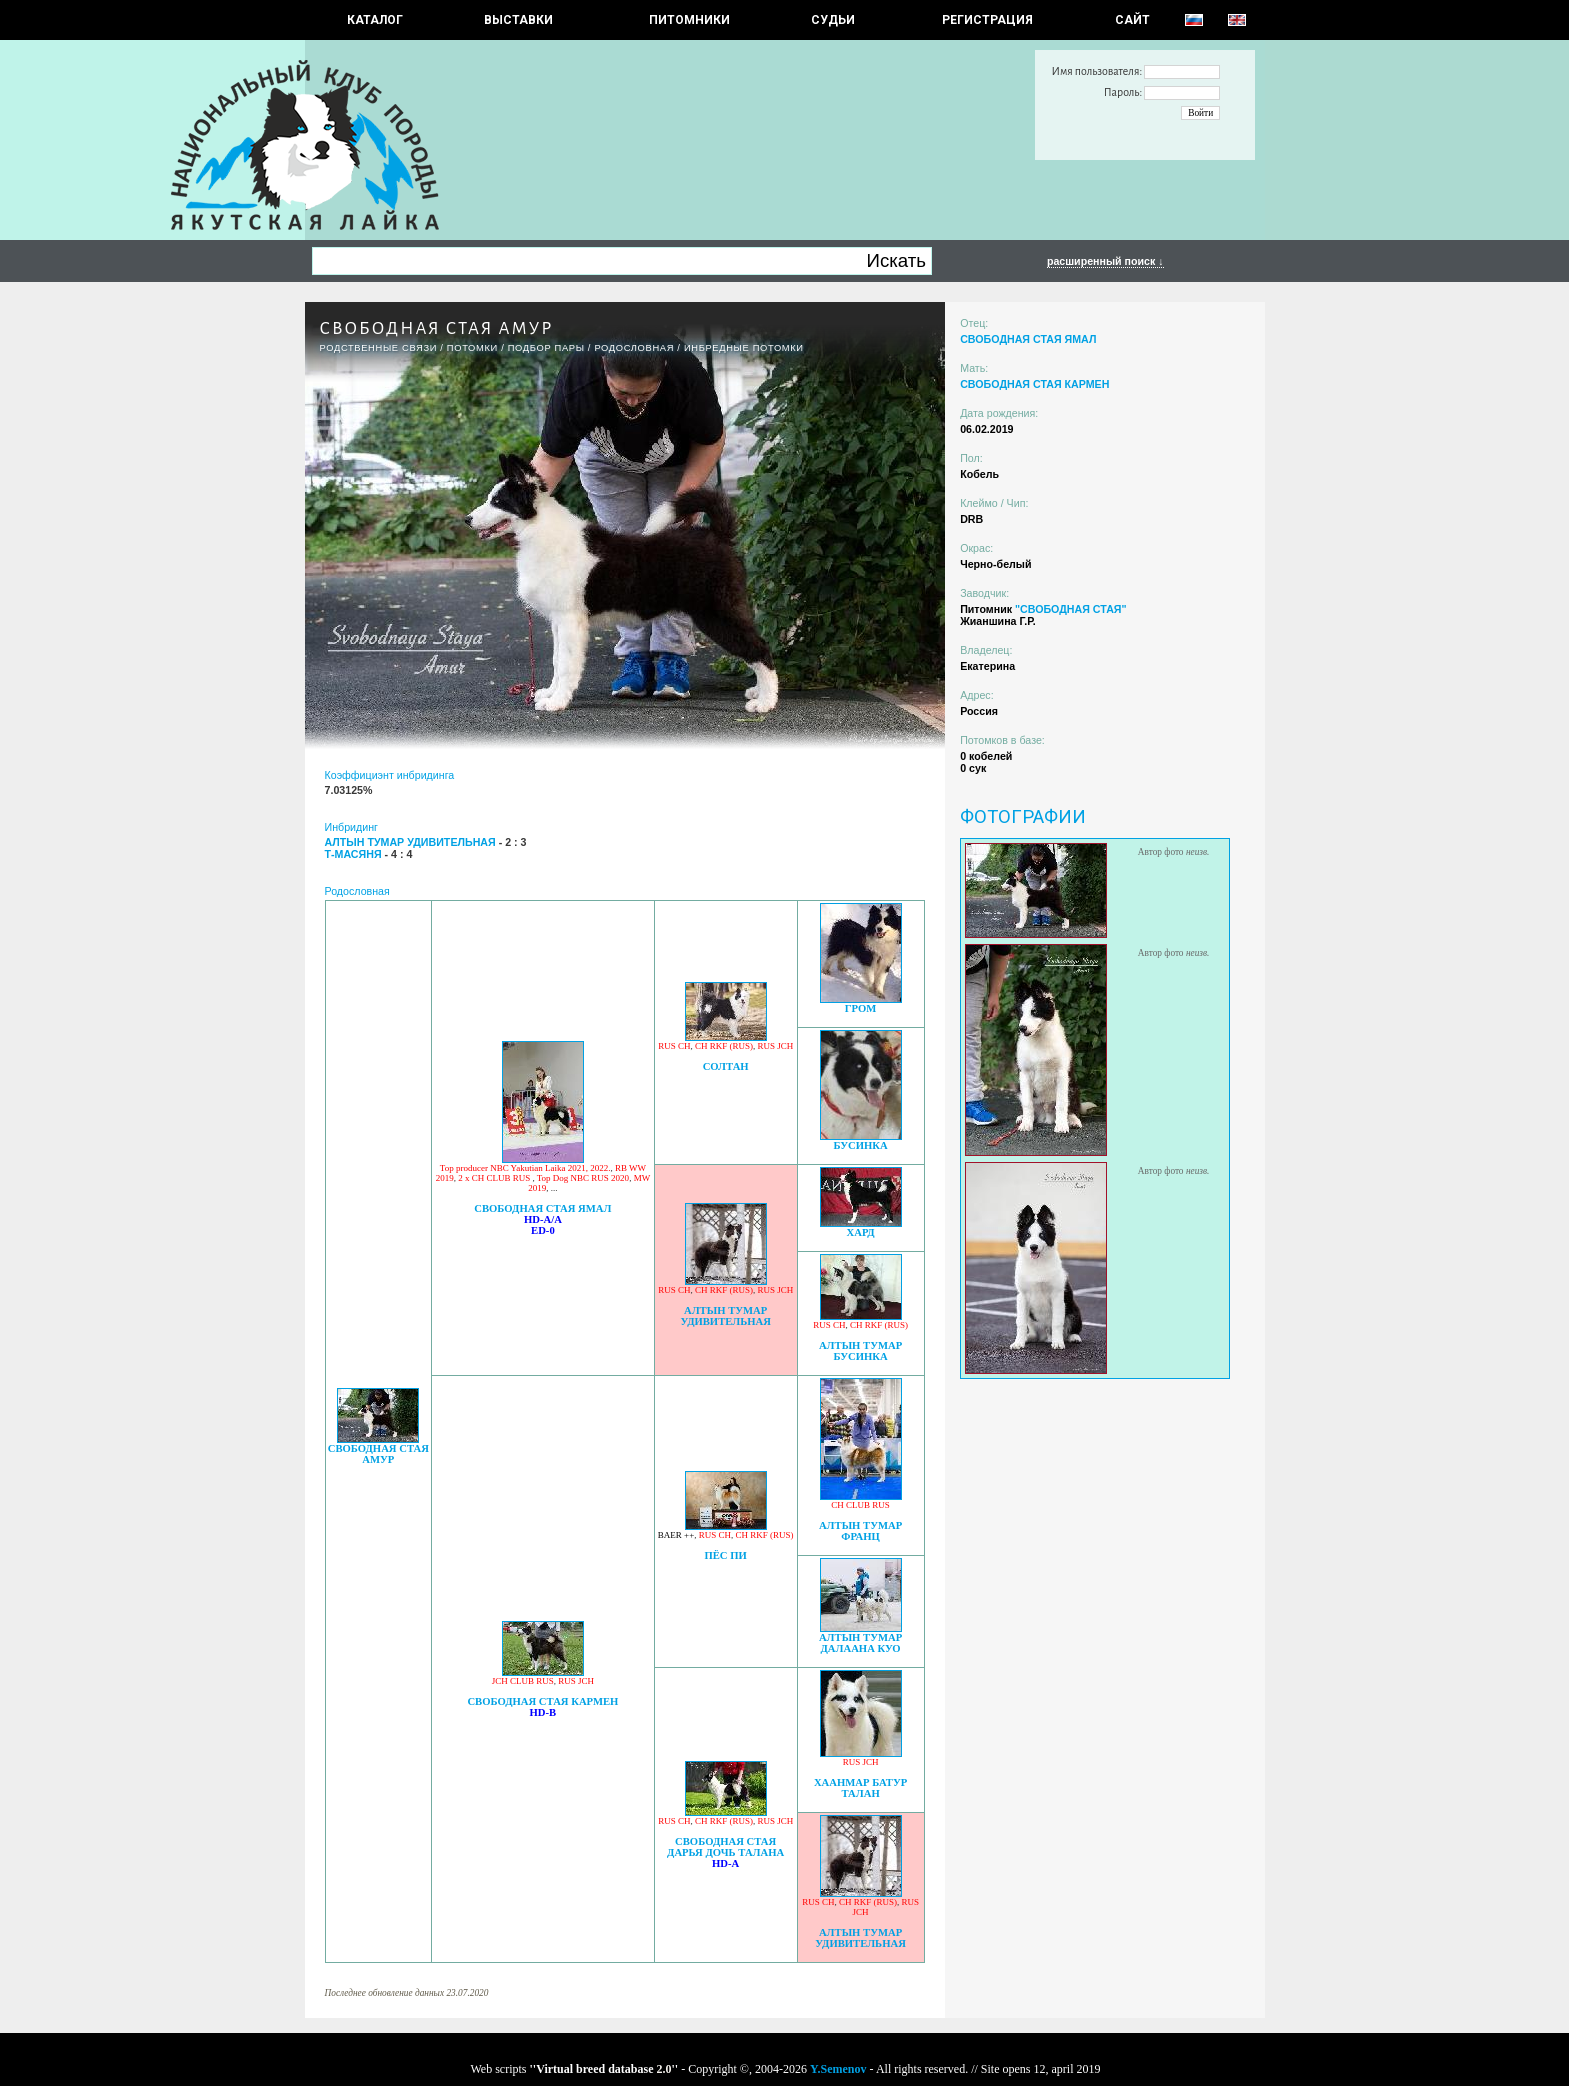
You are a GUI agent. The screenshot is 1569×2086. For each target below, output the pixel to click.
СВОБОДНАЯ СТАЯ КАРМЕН (542, 1701)
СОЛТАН (726, 1066)
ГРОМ (861, 1008)
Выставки (518, 20)
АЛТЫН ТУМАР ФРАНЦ (860, 1531)
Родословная (634, 348)
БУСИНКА (860, 1145)
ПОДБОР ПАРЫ (546, 348)
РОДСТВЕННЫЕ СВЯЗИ (379, 348)
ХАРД (861, 1232)
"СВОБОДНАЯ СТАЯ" (1071, 609)
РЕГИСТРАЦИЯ (987, 20)
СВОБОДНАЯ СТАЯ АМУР (378, 1454)
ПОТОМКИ (472, 348)
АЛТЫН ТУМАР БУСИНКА (860, 1351)
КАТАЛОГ (375, 20)
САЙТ (1132, 20)
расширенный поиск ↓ (1105, 261)
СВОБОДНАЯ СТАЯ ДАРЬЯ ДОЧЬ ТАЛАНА (725, 1847)
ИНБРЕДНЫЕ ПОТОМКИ (744, 348)
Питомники (689, 20)
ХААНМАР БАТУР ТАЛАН (860, 1788)
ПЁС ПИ (725, 1555)
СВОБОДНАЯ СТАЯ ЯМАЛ (542, 1208)
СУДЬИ (833, 20)
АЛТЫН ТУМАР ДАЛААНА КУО (860, 1643)
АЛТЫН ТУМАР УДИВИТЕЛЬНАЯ (725, 1316)
